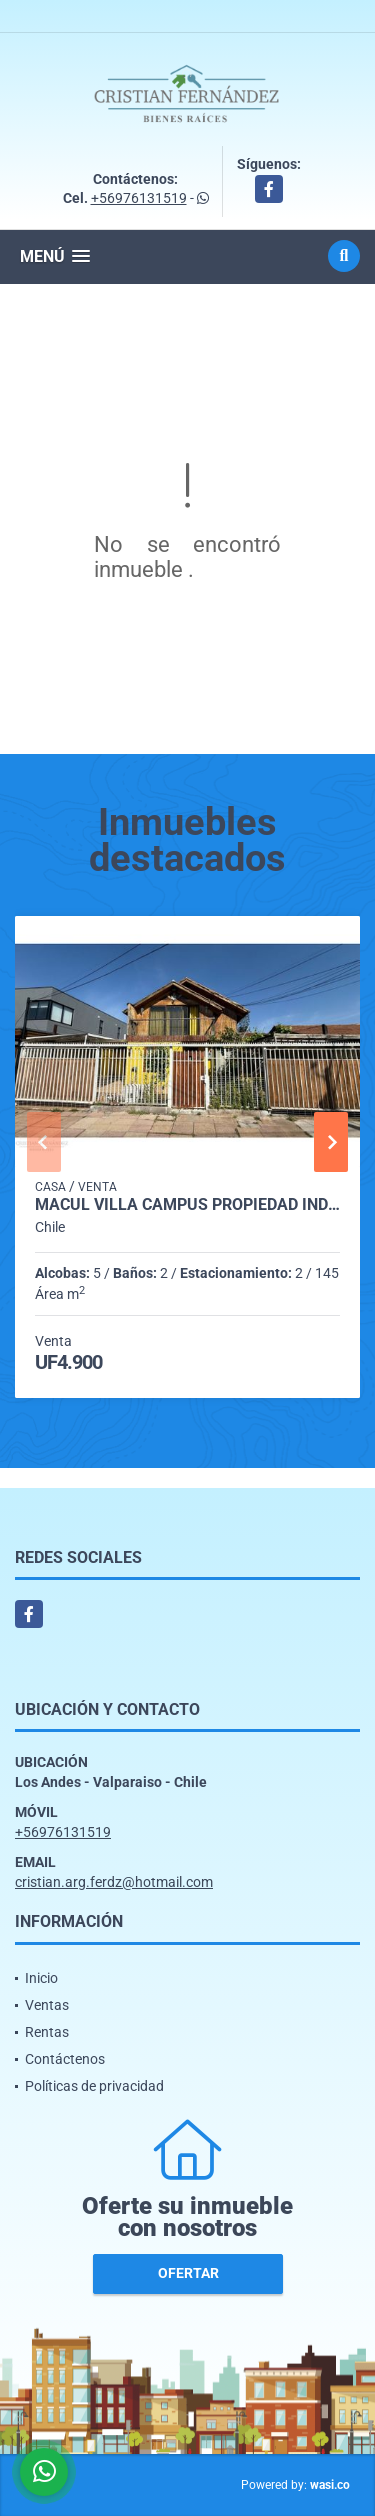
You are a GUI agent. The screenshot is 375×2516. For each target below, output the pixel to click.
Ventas (47, 2005)
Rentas (47, 2032)
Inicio (41, 1978)
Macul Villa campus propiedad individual (187, 1205)
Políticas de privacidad (94, 2086)
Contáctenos (65, 2059)
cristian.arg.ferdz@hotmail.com (114, 1882)
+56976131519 (139, 198)
